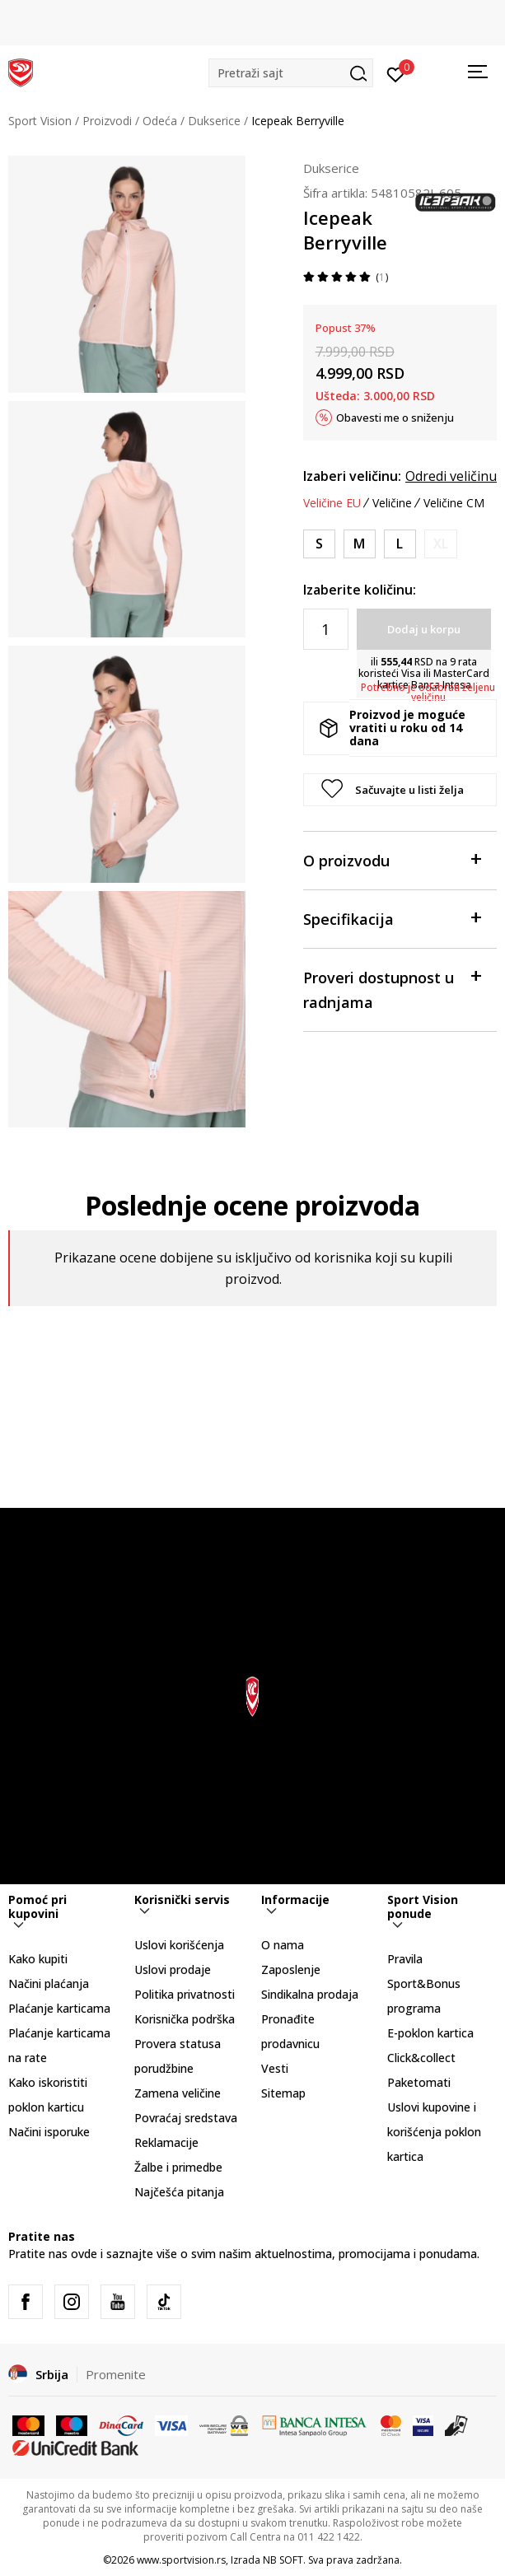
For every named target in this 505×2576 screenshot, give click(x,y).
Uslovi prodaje (172, 1969)
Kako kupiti (38, 1959)
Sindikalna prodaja (309, 1994)
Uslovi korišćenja (179, 1945)
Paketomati (419, 2082)
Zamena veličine (177, 2093)
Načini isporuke (49, 2132)
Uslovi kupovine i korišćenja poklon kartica (434, 2131)
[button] (290, 72)
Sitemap (283, 2093)
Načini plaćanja (48, 1983)
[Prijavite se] (396, 73)
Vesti (274, 2068)
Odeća (160, 120)
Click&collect (421, 2057)
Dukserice (214, 120)
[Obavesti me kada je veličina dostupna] (440, 544)
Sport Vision (40, 120)
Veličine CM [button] (453, 503)
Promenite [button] (116, 2374)
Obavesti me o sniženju (395, 417)
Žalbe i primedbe (178, 2167)
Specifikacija (391, 918)
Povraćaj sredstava (185, 2118)
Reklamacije (166, 2142)
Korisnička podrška (184, 2019)
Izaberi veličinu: (352, 476)
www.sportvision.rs (181, 2560)
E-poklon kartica (430, 2033)
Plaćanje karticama (59, 2008)
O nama (282, 1945)
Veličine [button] (392, 503)
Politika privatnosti (184, 1994)
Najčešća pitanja (179, 2192)
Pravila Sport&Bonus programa (424, 1983)
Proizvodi (107, 120)
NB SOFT (283, 2560)
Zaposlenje (290, 1969)
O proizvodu (391, 859)
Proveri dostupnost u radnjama (391, 988)
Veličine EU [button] (332, 503)
